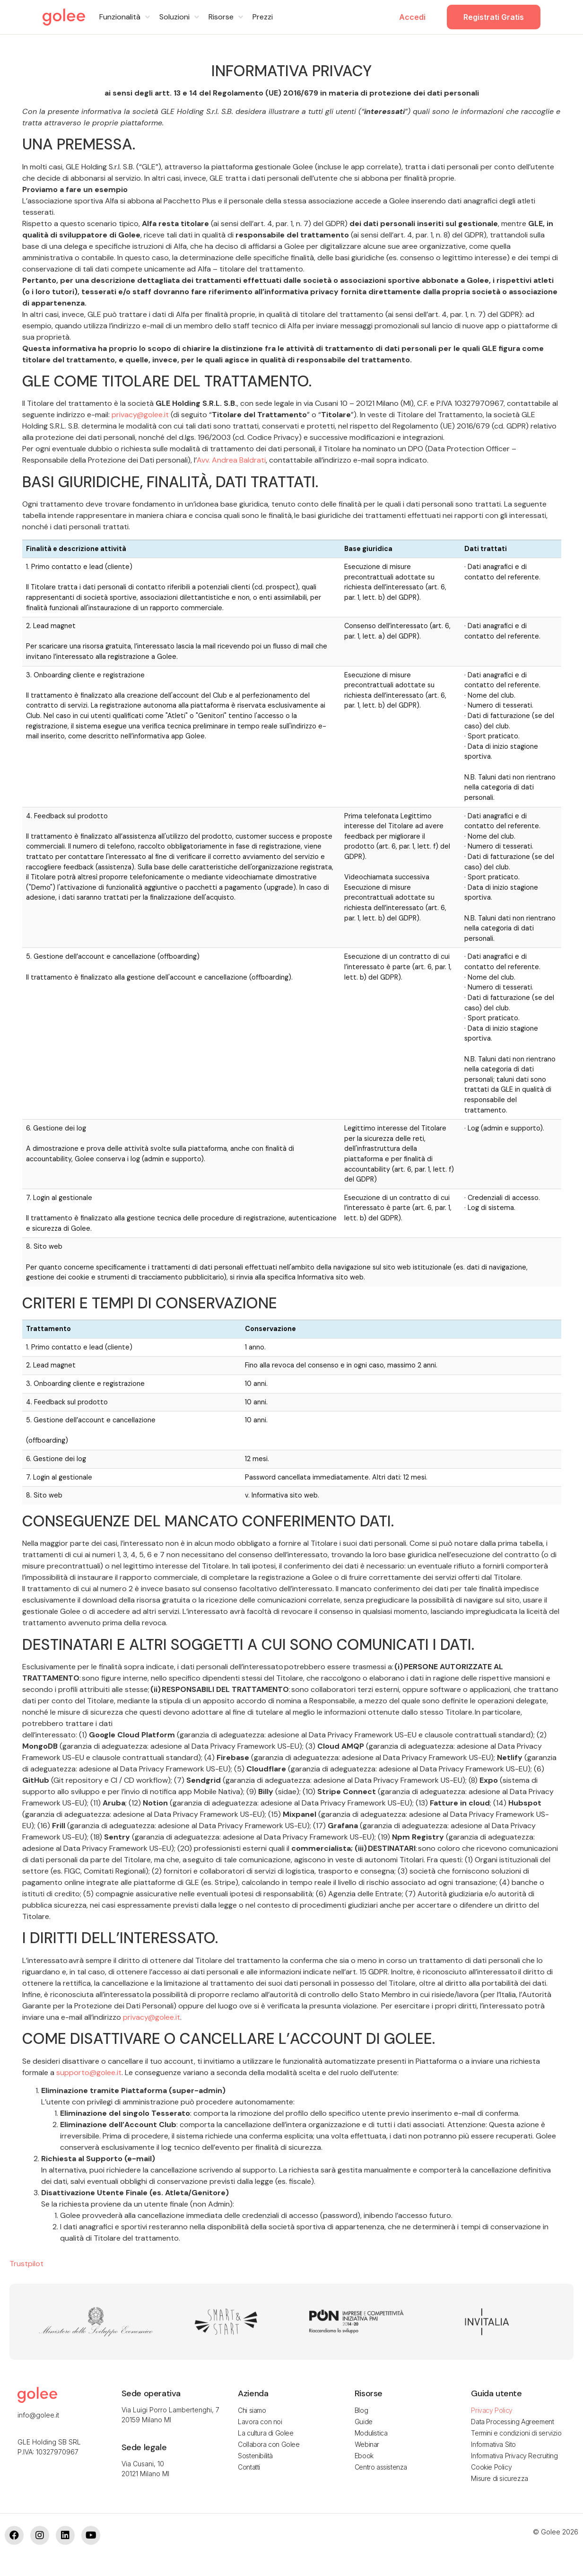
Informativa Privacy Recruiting (514, 2456)
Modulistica (371, 2433)
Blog (361, 2410)
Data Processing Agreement (512, 2422)
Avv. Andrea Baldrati (231, 460)
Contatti (249, 2467)
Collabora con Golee (268, 2444)
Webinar (367, 2444)
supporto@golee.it (89, 2072)
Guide (364, 2422)
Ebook (364, 2456)
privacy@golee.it (140, 415)
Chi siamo (252, 2410)
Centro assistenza (381, 2467)
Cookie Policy (491, 2467)
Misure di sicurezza (499, 2478)
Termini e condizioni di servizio (516, 2433)
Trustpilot (26, 2264)
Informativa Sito (493, 2444)
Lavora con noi (260, 2422)
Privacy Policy (491, 2410)
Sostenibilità (255, 2456)
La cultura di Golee (265, 2433)
